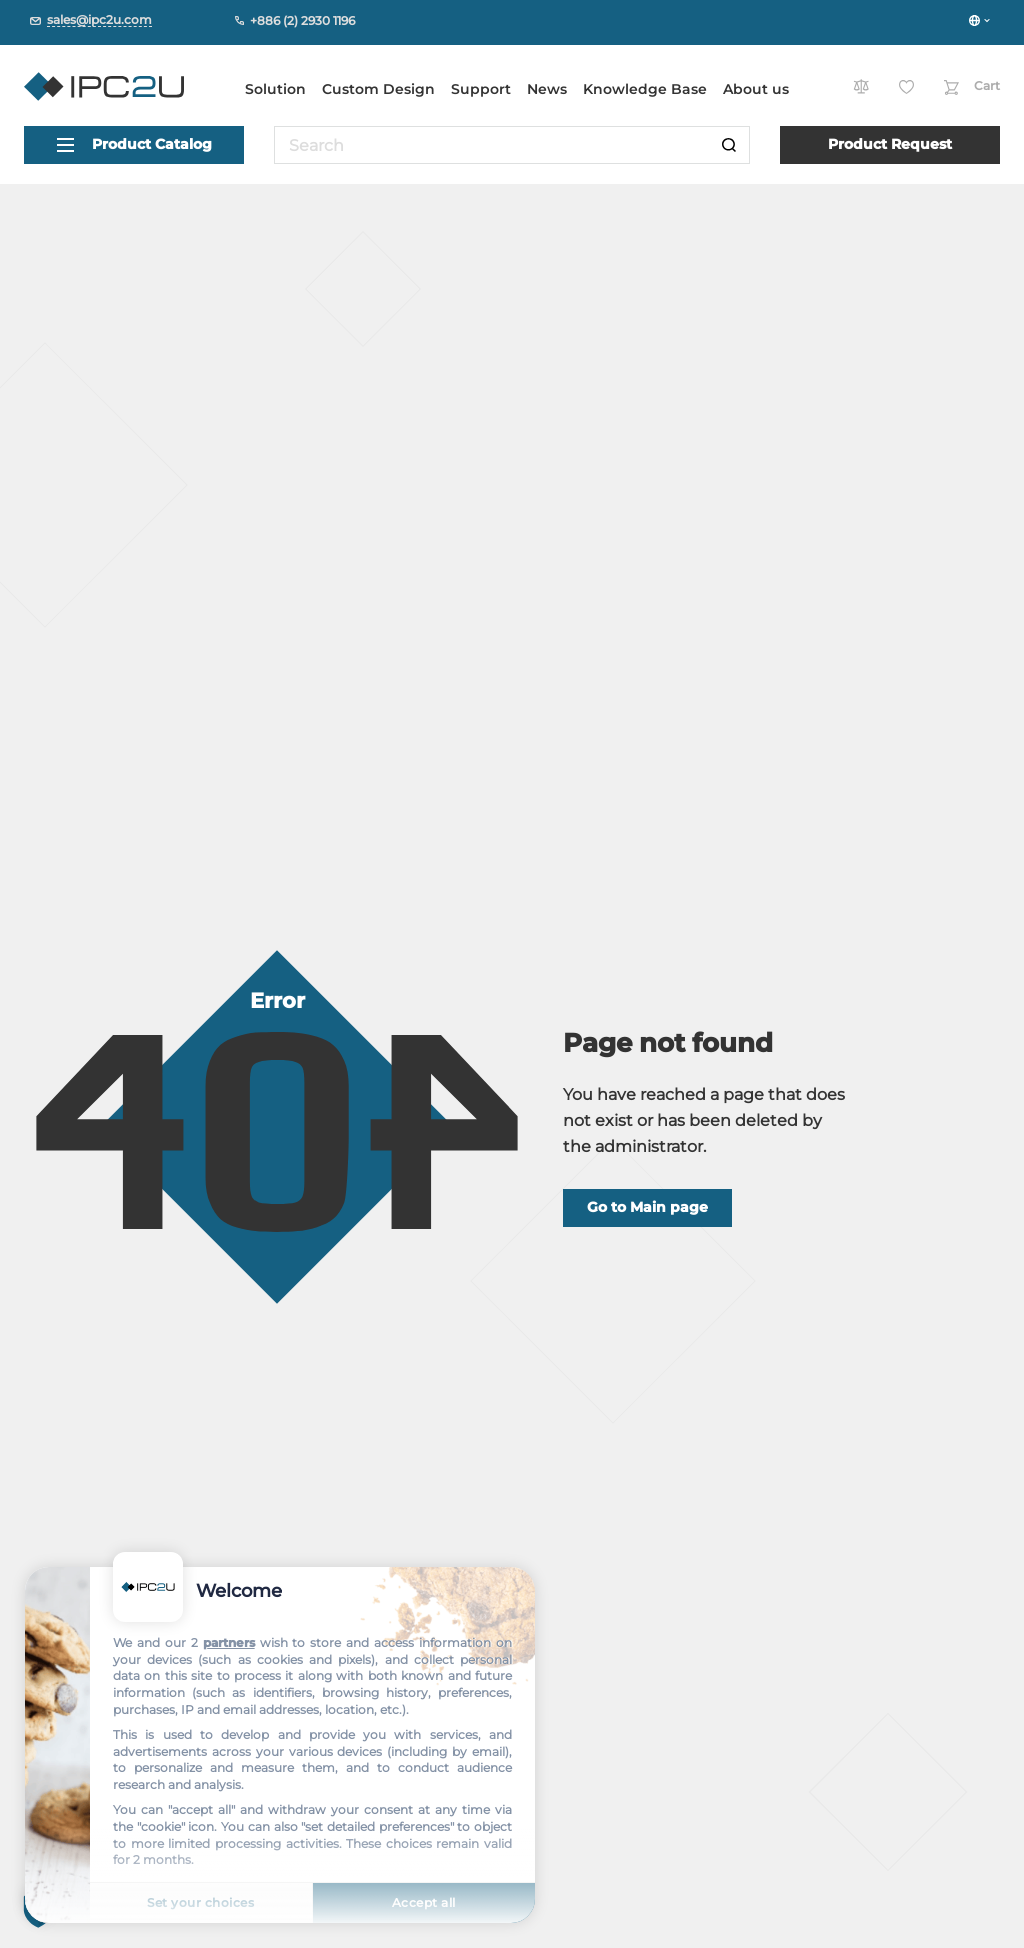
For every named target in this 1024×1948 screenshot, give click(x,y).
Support (481, 89)
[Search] (729, 145)
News (547, 89)
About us (756, 89)
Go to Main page (647, 1207)
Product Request (890, 144)
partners (229, 1642)
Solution (275, 89)
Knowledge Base (645, 89)
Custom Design (378, 89)
